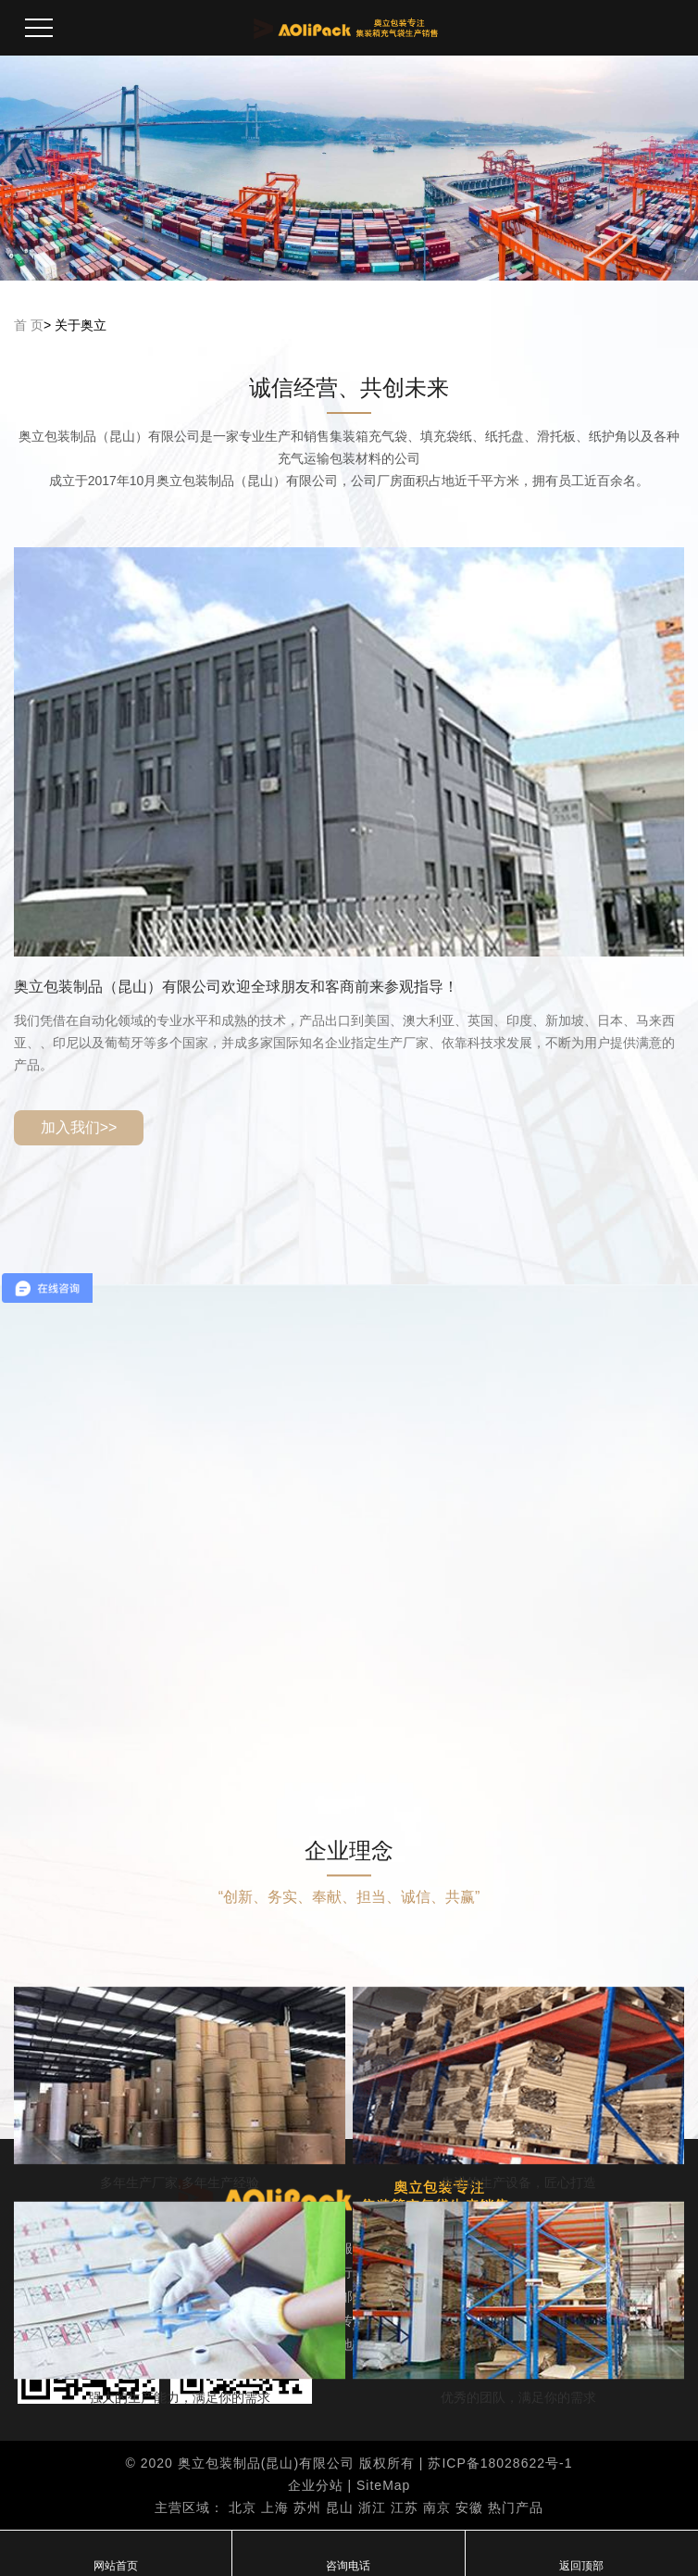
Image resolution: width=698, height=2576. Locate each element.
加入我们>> (79, 1127)
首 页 (29, 325)
